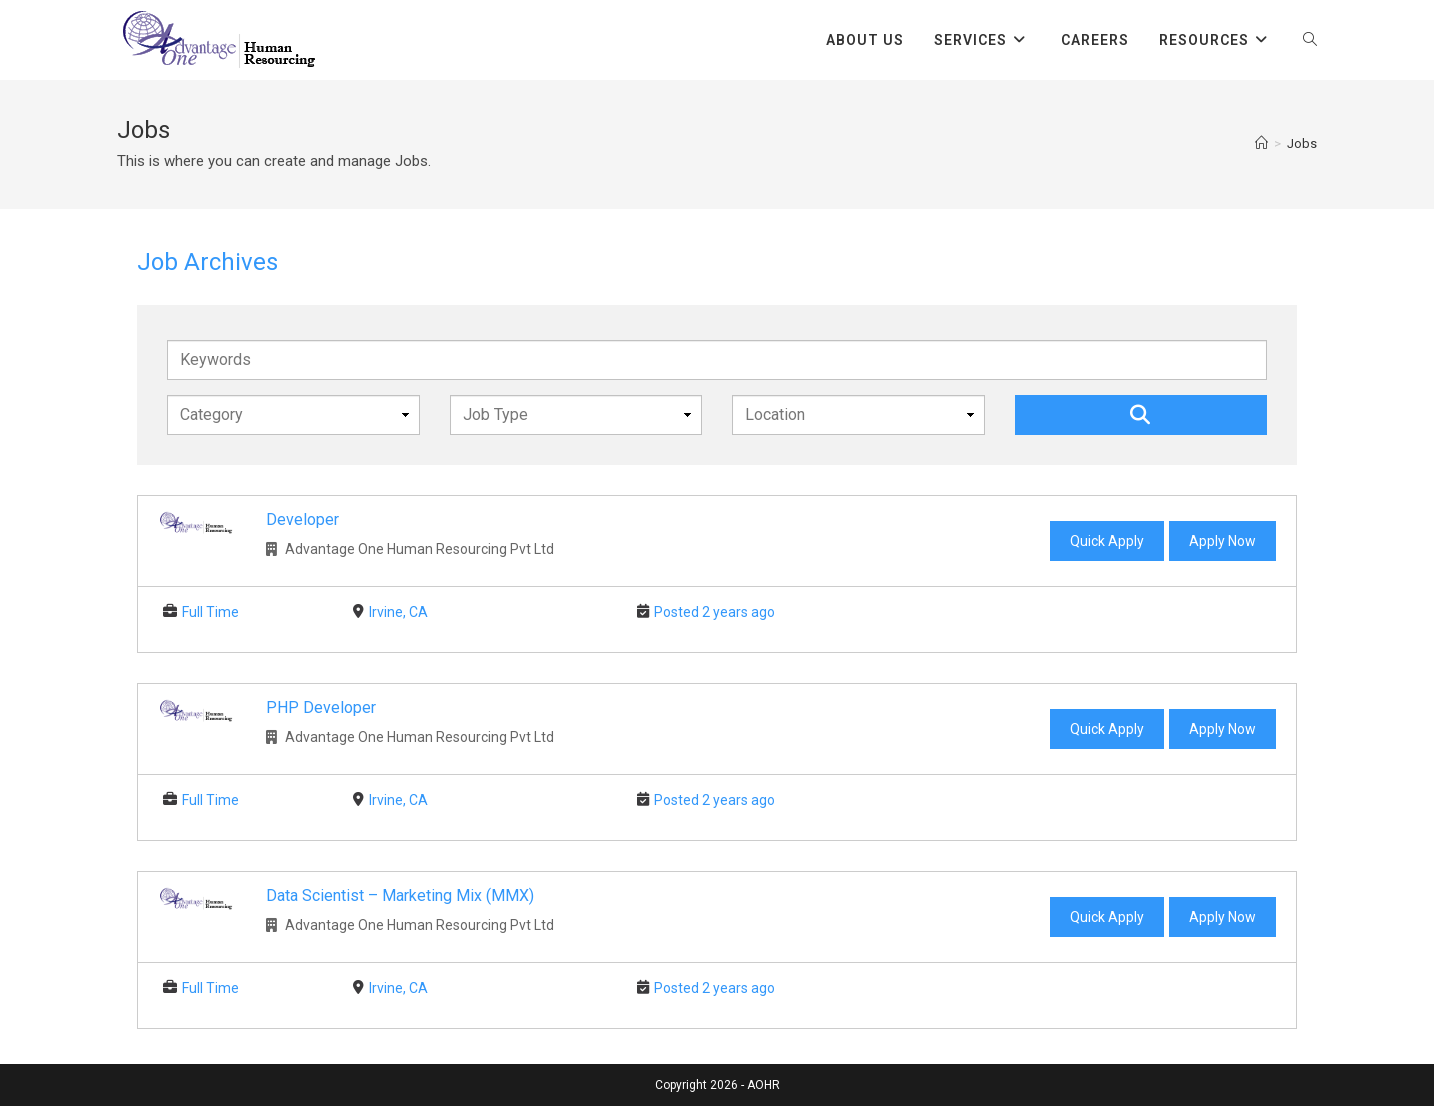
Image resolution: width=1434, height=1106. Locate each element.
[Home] (1261, 143)
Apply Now (1222, 541)
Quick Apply (1107, 541)
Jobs (1302, 143)
